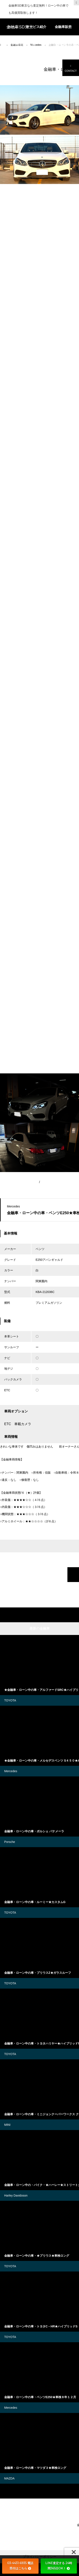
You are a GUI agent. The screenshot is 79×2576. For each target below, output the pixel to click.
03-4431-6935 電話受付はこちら (20, 2565)
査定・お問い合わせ (59, 44)
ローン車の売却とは (20, 44)
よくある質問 (50, 60)
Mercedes (13, 1206)
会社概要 (25, 60)
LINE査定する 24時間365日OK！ (58, 2565)
